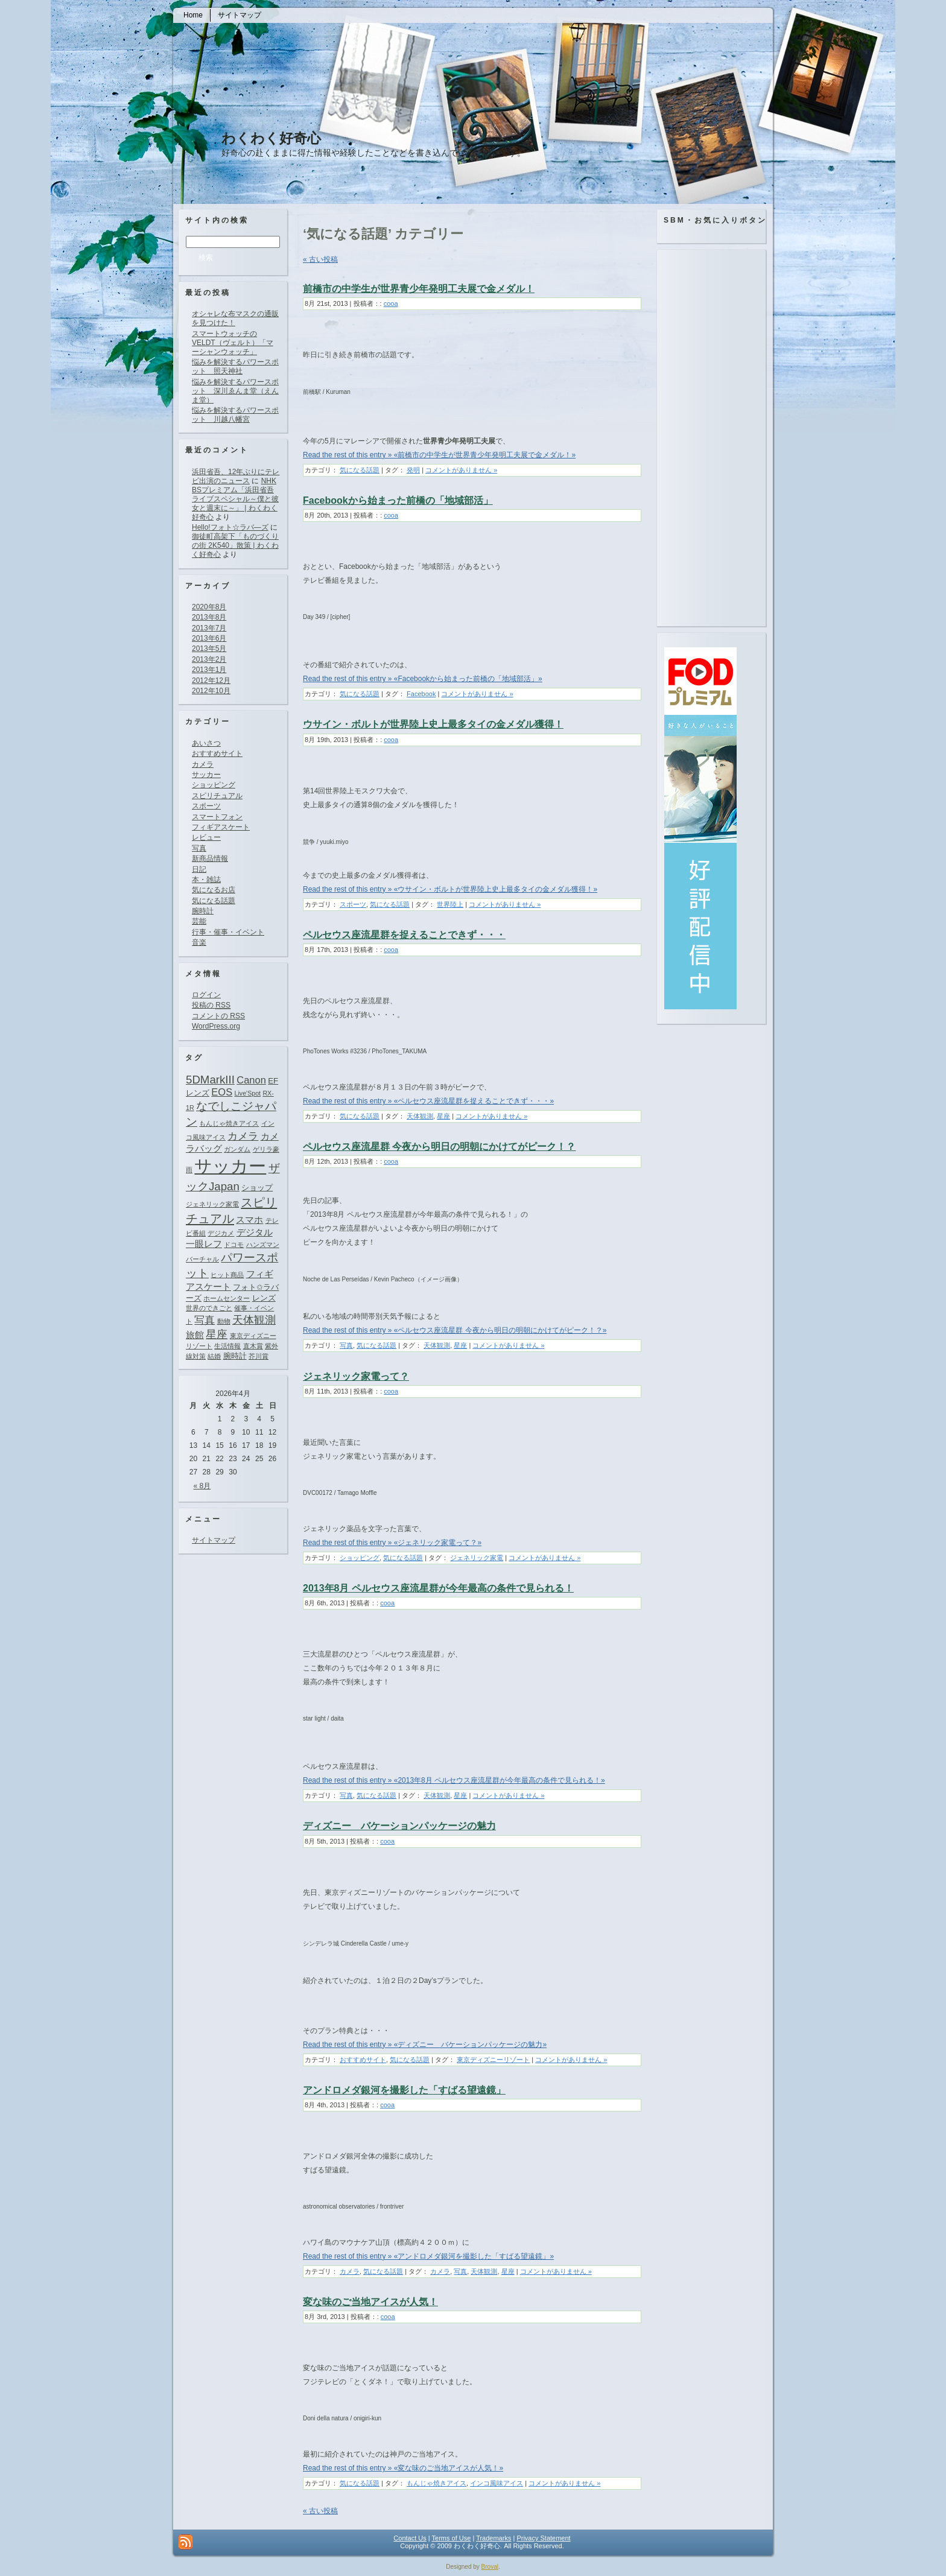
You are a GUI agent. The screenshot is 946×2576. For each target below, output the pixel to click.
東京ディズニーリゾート (493, 2059)
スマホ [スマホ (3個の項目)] (249, 1219)
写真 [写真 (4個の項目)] (204, 1320)
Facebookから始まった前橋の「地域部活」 (398, 500)
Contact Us (409, 2538)
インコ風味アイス (496, 2483)
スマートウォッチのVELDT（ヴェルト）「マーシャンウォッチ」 (232, 342)
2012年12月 (211, 680)
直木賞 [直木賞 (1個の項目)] (253, 1346)
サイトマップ (213, 1540)
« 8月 (202, 1486)
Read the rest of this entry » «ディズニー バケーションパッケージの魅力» (425, 2044)
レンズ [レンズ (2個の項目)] (264, 1297)
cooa (391, 303)
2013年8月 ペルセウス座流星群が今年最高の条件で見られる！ (438, 1588)
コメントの (218, 1016)
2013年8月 (209, 617)
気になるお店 (213, 890)
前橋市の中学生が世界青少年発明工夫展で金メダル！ (419, 289)
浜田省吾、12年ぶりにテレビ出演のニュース (235, 476)
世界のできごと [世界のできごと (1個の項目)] (209, 1308)
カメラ (203, 764)
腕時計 (203, 911)
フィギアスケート (221, 827)
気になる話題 (213, 900)
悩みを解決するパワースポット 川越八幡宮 (235, 415)
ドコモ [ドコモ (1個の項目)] (234, 1244)
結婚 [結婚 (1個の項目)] (214, 1356)
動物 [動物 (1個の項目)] (223, 1321)
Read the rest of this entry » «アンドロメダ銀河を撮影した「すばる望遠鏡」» (428, 2256)
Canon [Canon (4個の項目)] (251, 1079)
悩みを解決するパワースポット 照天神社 (235, 366)
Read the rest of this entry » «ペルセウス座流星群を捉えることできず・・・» (428, 1101)
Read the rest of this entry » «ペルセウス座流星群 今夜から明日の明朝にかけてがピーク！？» (454, 1330)
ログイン (206, 995)
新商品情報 (210, 858)
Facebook (421, 693)
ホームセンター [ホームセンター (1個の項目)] (226, 1298)
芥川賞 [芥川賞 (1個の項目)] (258, 1356)
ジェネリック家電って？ (356, 1376)
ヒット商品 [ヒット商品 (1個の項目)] (227, 1274)
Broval (489, 2566)
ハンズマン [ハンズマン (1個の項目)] (262, 1244)
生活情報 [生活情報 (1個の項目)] (227, 1346)
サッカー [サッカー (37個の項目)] (230, 1166)
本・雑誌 (206, 879)
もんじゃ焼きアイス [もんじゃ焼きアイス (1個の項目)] (229, 1123)
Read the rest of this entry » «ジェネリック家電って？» (392, 1542)
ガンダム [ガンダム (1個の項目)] (237, 1149)
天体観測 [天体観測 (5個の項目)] (254, 1320)
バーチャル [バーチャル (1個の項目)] (202, 1259)
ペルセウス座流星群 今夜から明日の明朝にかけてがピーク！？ (439, 1146)
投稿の (211, 1005)
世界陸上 (450, 904)
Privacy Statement (543, 2538)
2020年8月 (209, 607)
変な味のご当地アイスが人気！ (370, 2302)
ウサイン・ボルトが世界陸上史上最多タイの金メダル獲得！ (433, 724)
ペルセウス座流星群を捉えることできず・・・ (404, 935)
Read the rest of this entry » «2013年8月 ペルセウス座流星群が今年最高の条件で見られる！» (454, 1780)
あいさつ (206, 743)
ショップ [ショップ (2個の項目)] (257, 1187)
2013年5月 (209, 648)
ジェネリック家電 (476, 1557)
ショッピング (213, 785)
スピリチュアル (217, 796)
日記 (199, 869)
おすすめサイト (217, 753)
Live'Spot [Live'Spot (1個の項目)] (248, 1093)
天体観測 (420, 1116)
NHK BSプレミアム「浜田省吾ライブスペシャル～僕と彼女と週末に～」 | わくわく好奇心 (235, 499)
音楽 (199, 942)
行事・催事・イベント (228, 932)
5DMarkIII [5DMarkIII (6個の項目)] (210, 1079)
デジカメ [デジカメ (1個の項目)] (221, 1233)
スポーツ (206, 806)
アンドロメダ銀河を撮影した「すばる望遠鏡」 (404, 2090)
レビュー (206, 837)
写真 (199, 848)
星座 (443, 1116)
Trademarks (493, 2538)
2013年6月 (209, 638)
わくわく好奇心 (271, 138)
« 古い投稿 (320, 259)
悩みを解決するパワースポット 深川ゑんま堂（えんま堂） (235, 391)
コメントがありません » (461, 470)
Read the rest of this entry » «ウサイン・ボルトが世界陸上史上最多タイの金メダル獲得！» (450, 889)
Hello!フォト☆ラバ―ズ (230, 527)
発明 (413, 470)
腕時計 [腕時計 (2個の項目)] (235, 1355)
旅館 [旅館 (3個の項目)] (195, 1335)
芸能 (199, 921)
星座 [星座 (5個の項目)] (216, 1334)
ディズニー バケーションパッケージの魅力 (399, 1826)
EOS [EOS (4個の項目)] (221, 1092)
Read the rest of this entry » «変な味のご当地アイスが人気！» (403, 2468)
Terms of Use (451, 2538)
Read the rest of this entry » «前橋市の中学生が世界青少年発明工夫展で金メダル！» (439, 455)
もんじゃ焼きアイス (436, 2483)
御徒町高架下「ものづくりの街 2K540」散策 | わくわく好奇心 (235, 545)
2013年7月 (209, 628)
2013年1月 (209, 669)
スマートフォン (217, 817)
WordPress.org (216, 1026)
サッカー (206, 774)
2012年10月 (211, 691)
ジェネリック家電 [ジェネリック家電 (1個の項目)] (212, 1204)
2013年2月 (209, 659)
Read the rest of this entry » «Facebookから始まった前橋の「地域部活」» (422, 678)
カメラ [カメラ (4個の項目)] (242, 1136)
